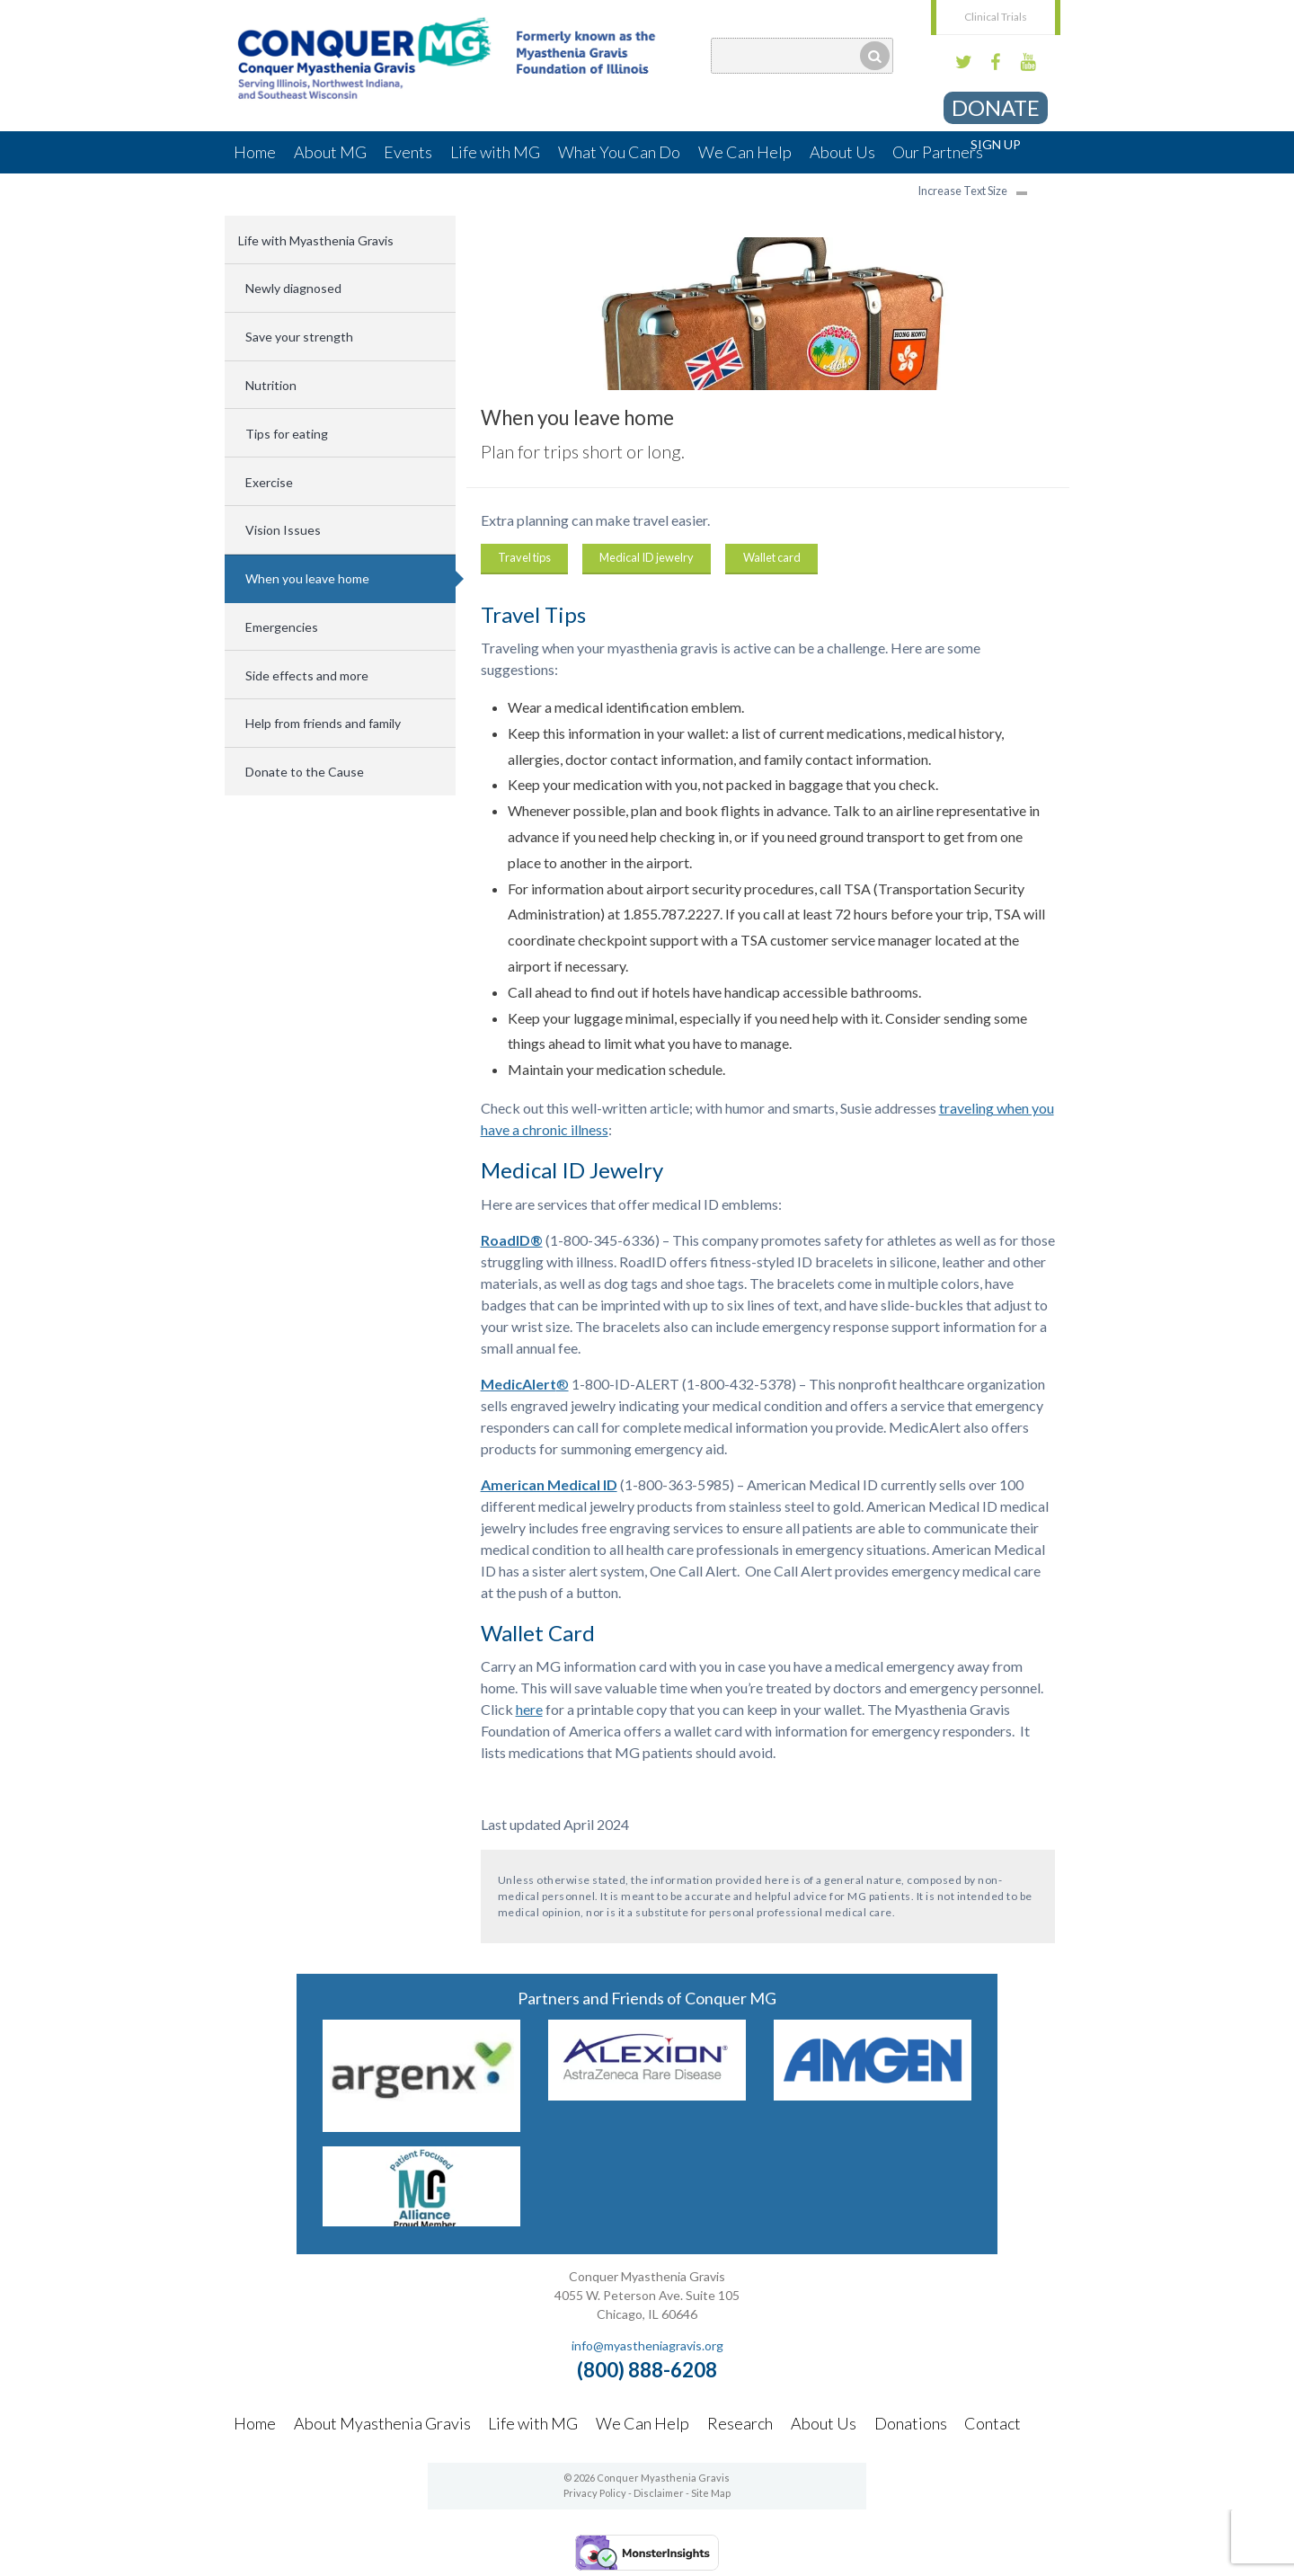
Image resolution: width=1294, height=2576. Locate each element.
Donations (910, 2423)
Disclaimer (659, 2493)
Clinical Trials (995, 16)
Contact (992, 2423)
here (529, 1709)
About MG (330, 152)
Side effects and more (306, 675)
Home (255, 152)
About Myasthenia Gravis (382, 2423)
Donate (996, 107)
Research (740, 2423)
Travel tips (524, 557)
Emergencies (281, 627)
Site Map (711, 2493)
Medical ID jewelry (646, 557)
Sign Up (995, 144)
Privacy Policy (594, 2493)
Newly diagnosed (293, 288)
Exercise (269, 482)
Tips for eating (286, 433)
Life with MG (495, 152)
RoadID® (512, 1239)
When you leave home (307, 578)
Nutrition (271, 385)
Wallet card (772, 557)
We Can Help (745, 152)
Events (408, 152)
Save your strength (299, 336)
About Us (842, 152)
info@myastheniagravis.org (647, 2345)
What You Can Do (619, 152)
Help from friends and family (323, 723)
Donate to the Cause (304, 771)
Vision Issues (283, 529)
